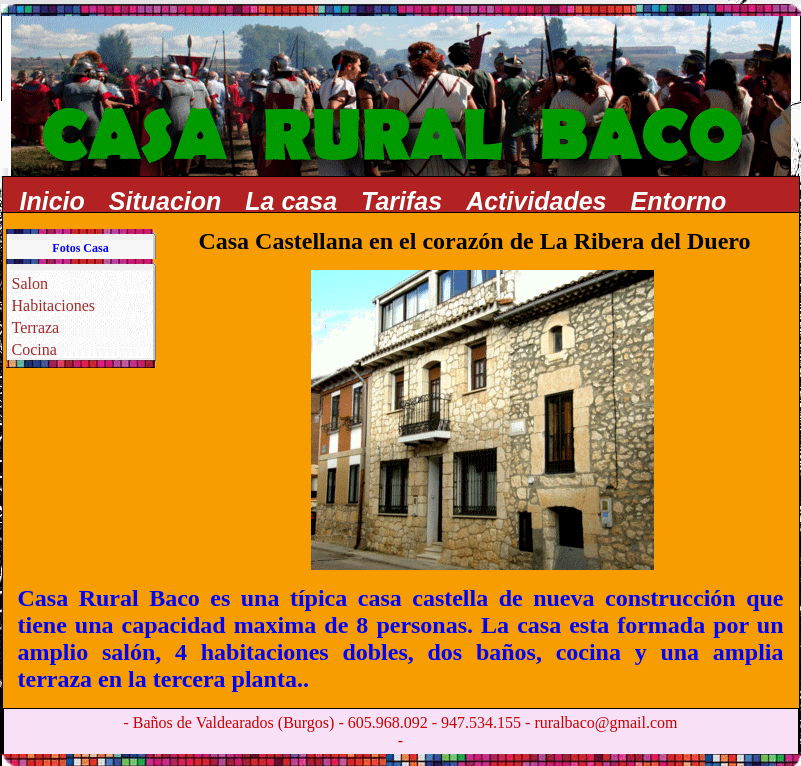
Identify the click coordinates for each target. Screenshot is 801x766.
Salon (30, 283)
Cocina (34, 349)
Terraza (36, 327)
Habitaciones (54, 305)
